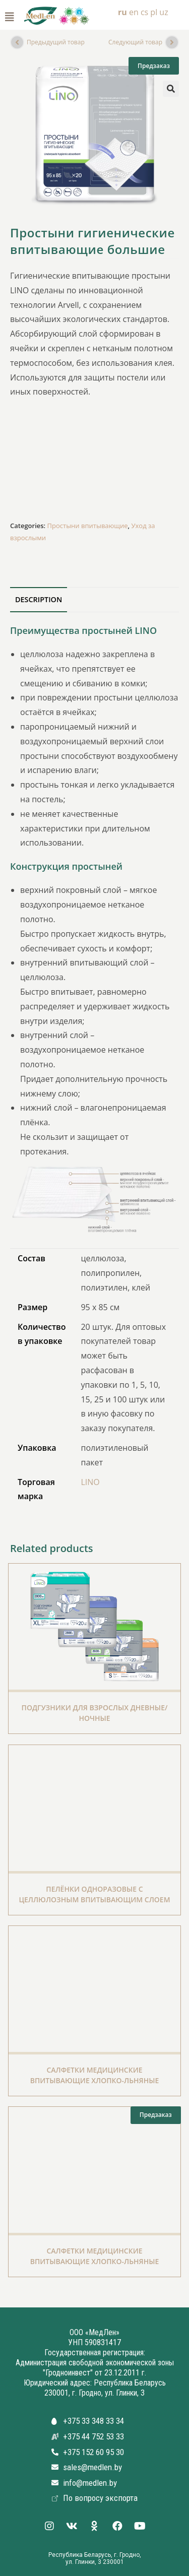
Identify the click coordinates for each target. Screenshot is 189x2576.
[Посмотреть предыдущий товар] (17, 42)
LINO (90, 1482)
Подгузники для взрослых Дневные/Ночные (95, 1713)
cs (144, 12)
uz (163, 12)
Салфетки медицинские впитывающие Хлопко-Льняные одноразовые (94, 2261)
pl (153, 12)
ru (122, 12)
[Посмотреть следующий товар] (172, 42)
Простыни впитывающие (87, 525)
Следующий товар (135, 42)
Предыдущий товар (56, 42)
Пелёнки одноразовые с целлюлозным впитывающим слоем (94, 1894)
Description (38, 599)
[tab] (94, 600)
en (134, 12)
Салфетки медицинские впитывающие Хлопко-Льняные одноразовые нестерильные (94, 2080)
